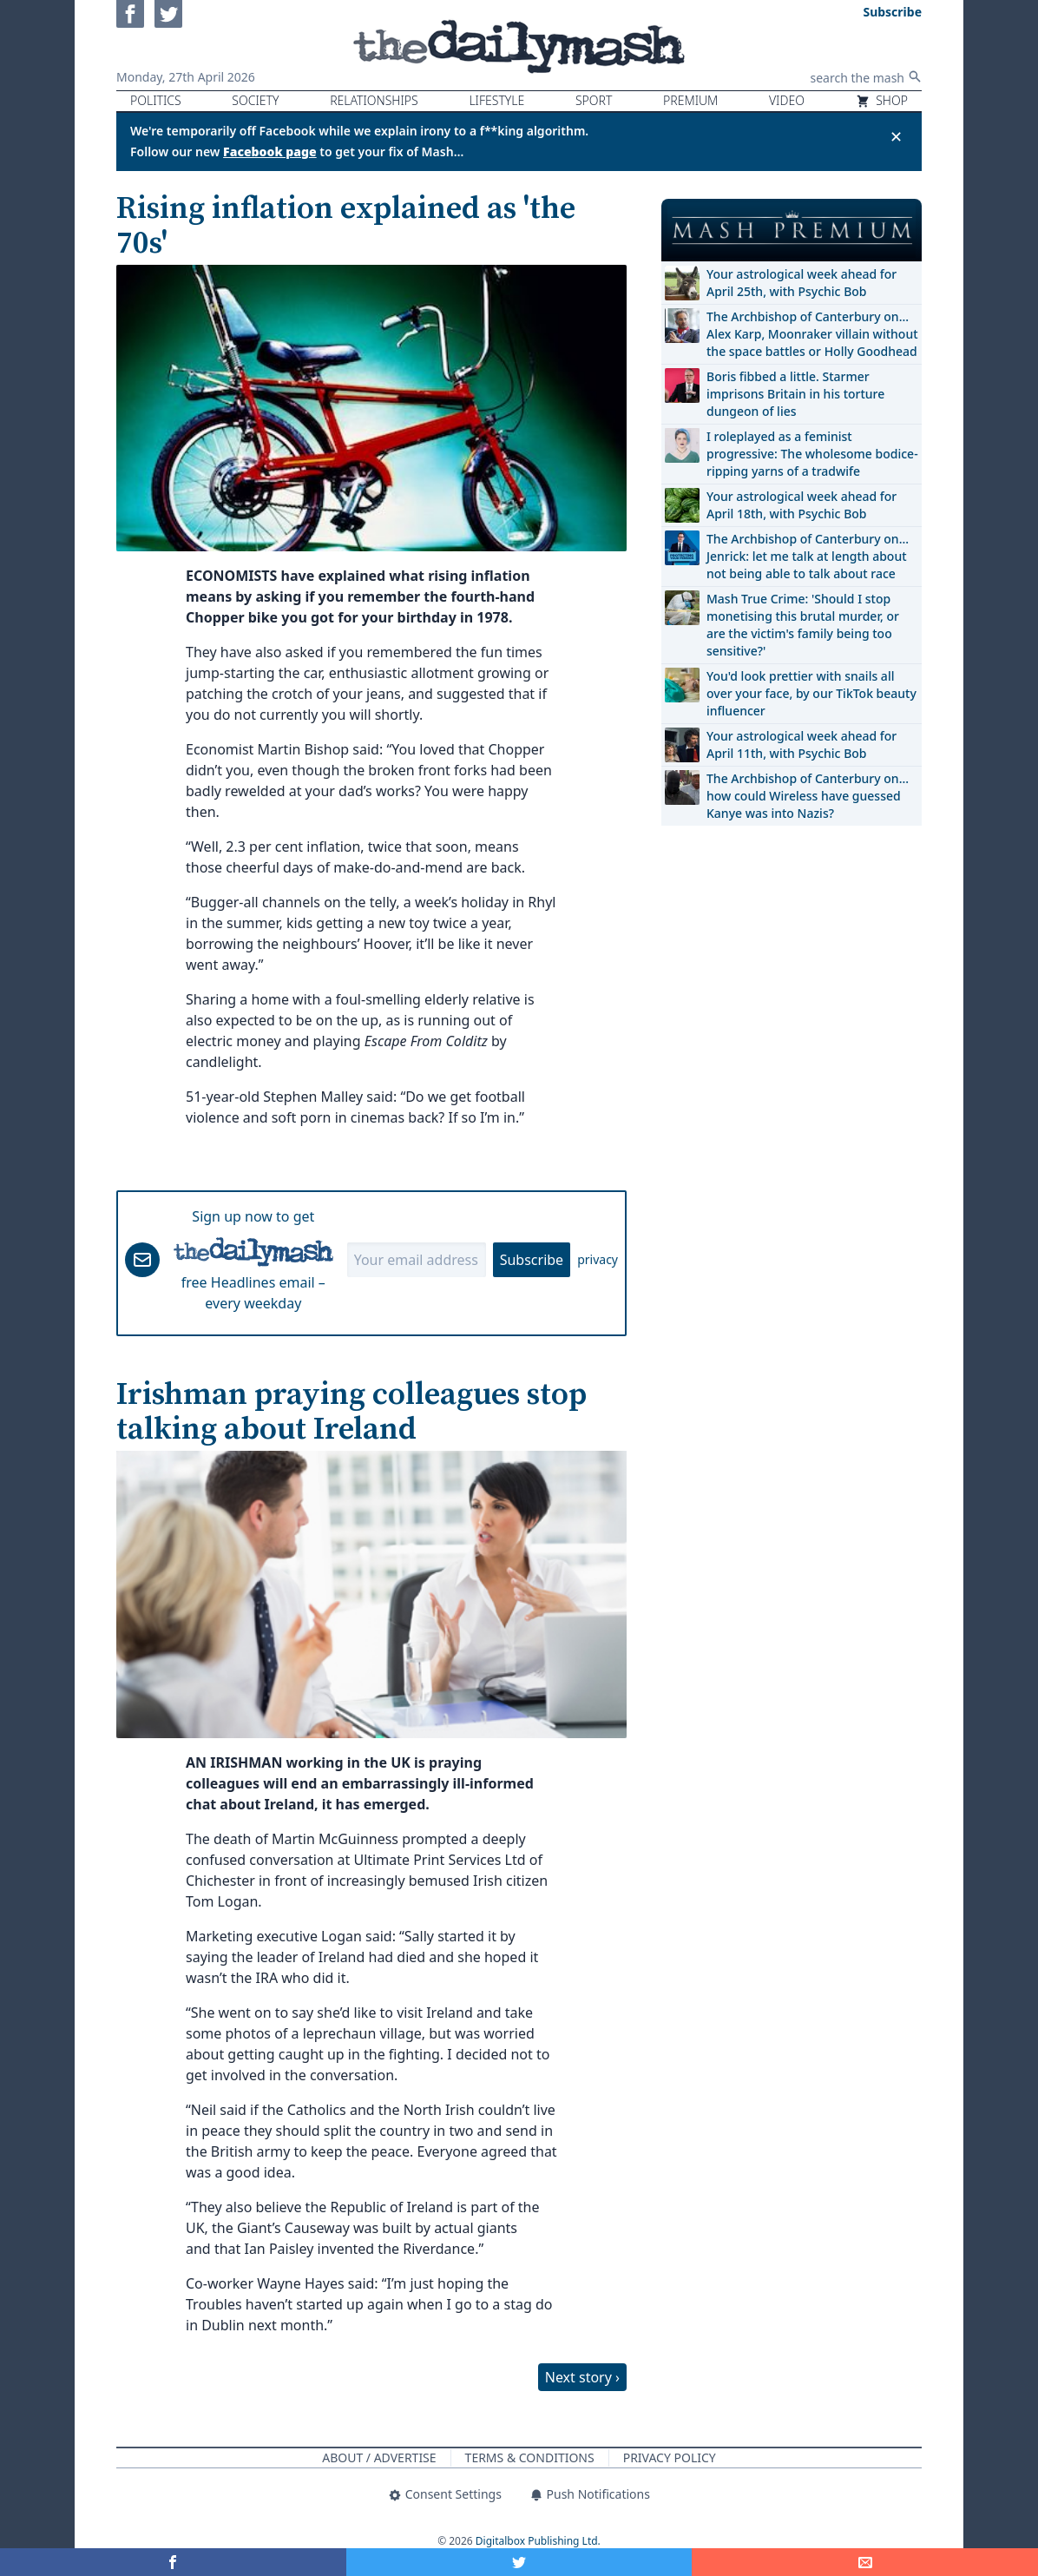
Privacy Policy (669, 2457)
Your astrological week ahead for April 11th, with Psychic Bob (801, 744)
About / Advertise (379, 2457)
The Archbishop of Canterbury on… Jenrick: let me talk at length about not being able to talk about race (807, 556)
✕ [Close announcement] (896, 136)
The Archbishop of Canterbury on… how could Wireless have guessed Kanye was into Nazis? (807, 795)
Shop (882, 100)
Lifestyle (496, 100)
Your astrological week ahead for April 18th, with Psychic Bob (801, 505)
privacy (597, 1259)
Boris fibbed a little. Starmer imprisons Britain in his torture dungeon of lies (795, 393)
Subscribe (531, 1259)
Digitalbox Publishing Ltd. (538, 2540)
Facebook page (270, 151)
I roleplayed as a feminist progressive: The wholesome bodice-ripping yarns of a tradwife (812, 453)
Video (787, 100)
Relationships (374, 100)
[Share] (865, 2562)
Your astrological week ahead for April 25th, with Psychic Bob (801, 283)
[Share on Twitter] (519, 2562)
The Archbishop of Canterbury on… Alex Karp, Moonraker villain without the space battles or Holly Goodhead (812, 333)
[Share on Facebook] (173, 2562)
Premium (690, 100)
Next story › (582, 2377)
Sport (593, 100)
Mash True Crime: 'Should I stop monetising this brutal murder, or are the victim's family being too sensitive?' (802, 624)
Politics (155, 100)
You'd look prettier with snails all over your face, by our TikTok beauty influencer (811, 693)
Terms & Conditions (530, 2457)
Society (255, 100)
